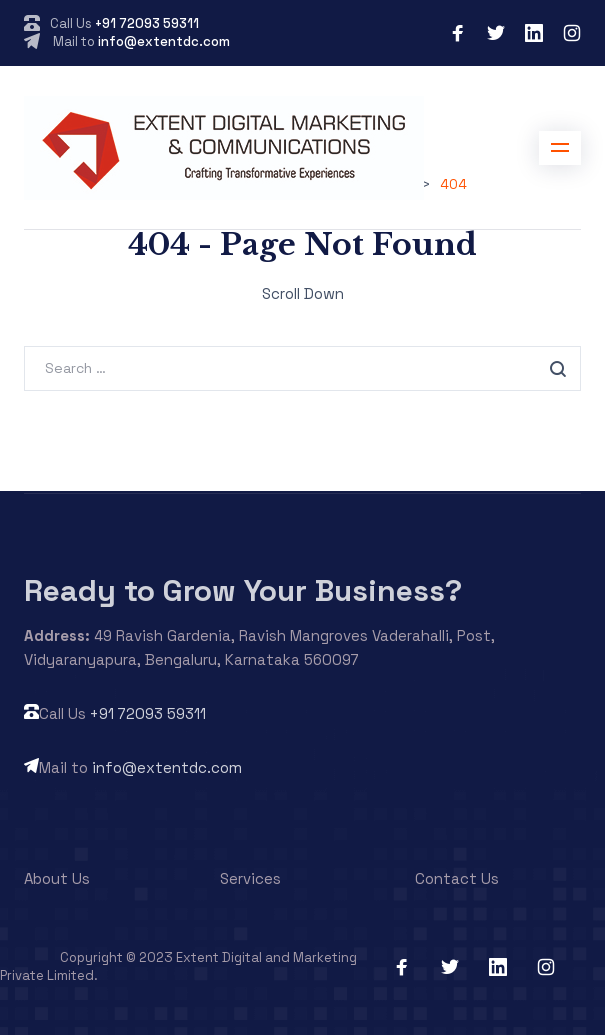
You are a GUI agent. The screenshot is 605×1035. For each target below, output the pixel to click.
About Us (57, 878)
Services (250, 878)
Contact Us (457, 878)
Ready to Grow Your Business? (243, 590)
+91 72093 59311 (147, 23)
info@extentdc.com (164, 41)
